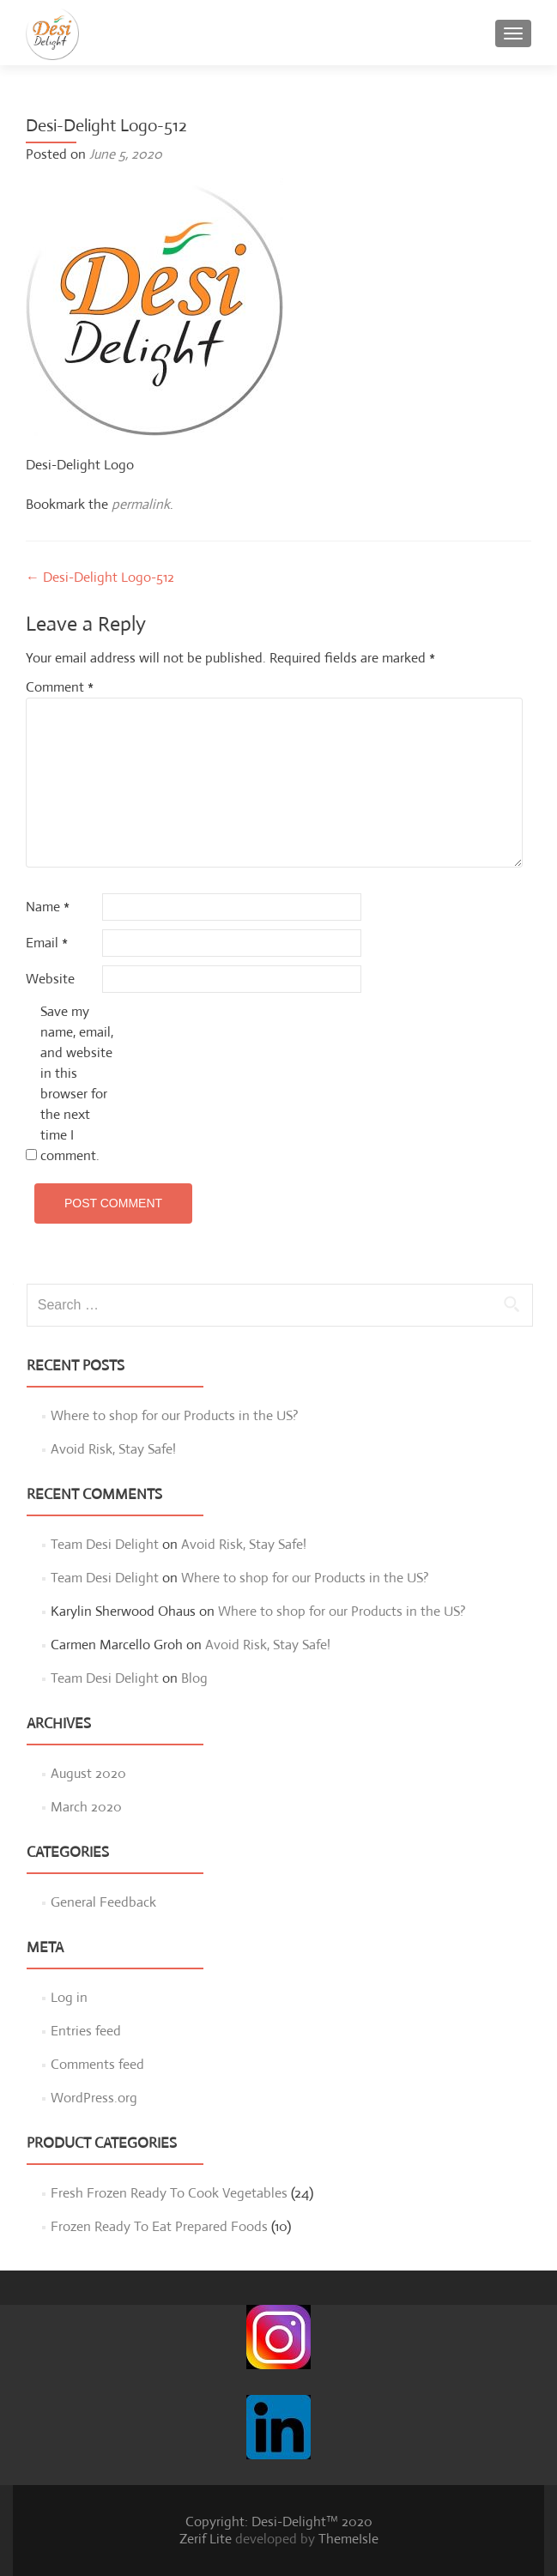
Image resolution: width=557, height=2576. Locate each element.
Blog (194, 1678)
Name (48, 907)
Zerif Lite (207, 2539)
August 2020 (88, 1773)
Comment (60, 687)
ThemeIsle (348, 2539)
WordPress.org (94, 2098)
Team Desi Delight (105, 1544)
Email (47, 943)
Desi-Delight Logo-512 (100, 577)
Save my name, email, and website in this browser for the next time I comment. (76, 1083)
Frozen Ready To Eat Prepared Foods (159, 2226)
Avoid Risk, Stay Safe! (113, 1449)
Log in (69, 1997)
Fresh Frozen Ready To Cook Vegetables (169, 2193)
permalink (141, 504)
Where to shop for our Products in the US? (175, 1415)
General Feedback (103, 1902)
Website (50, 979)
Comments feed (97, 2064)
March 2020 (86, 1807)
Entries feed (86, 2031)
